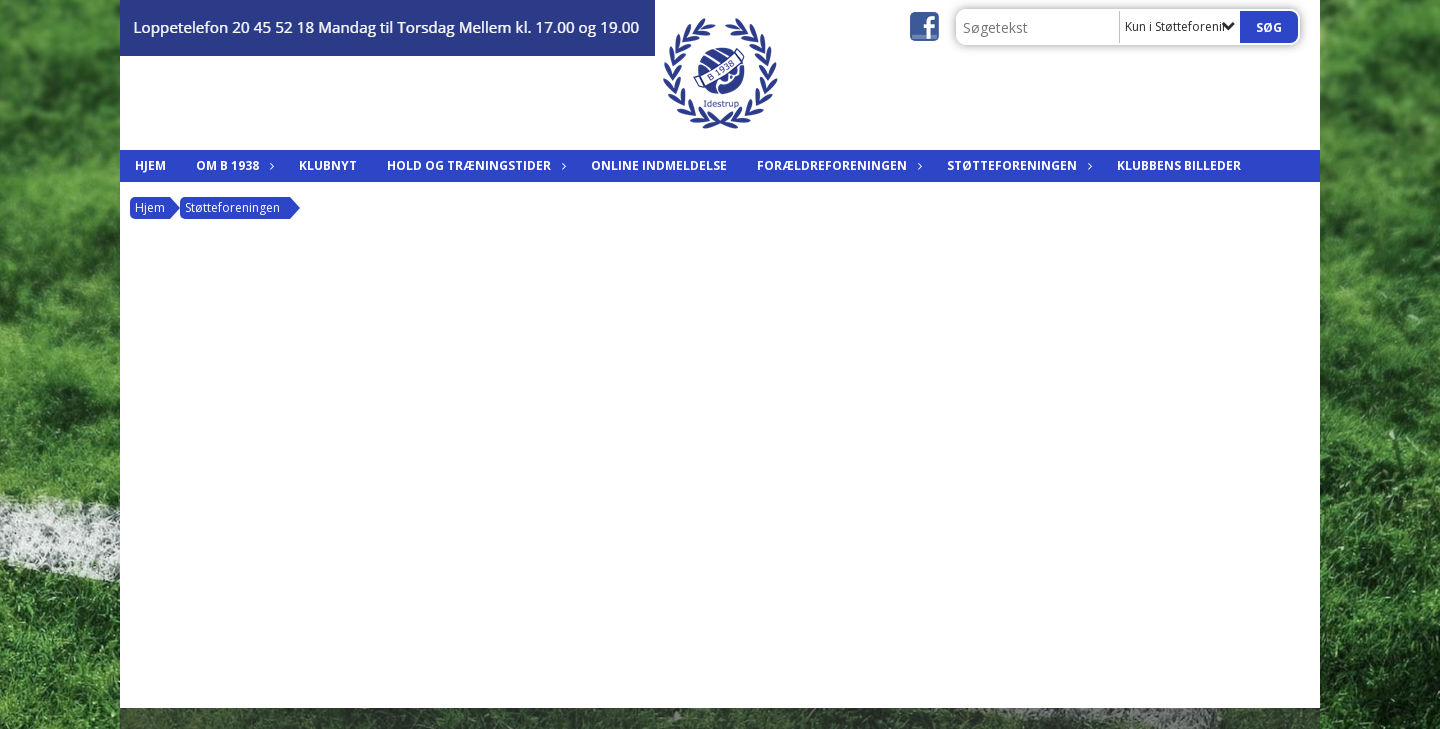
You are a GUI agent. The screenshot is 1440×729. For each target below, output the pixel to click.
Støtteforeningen (1017, 165)
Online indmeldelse (659, 165)
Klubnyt (328, 165)
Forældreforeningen (837, 165)
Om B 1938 (232, 165)
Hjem (150, 165)
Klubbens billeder (1179, 165)
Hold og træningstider (474, 165)
